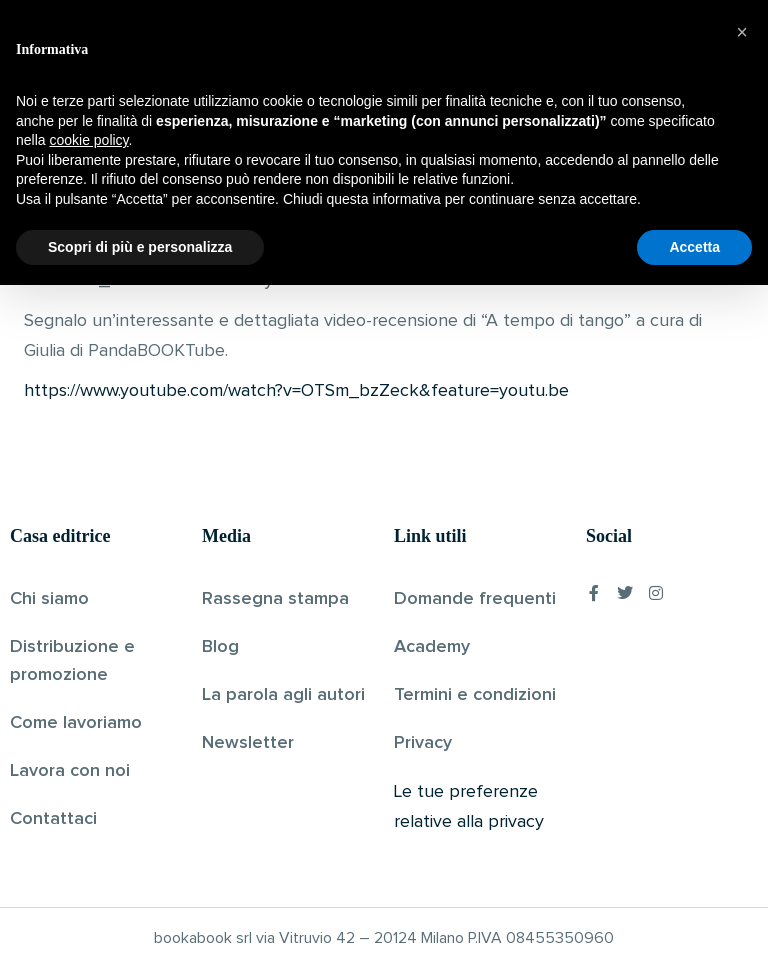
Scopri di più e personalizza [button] (140, 929)
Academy (432, 647)
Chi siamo (49, 599)
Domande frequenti (475, 599)
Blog (220, 647)
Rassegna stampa (275, 599)
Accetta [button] (694, 929)
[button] (742, 715)
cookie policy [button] (88, 823)
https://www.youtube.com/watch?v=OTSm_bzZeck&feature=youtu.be (296, 391)
